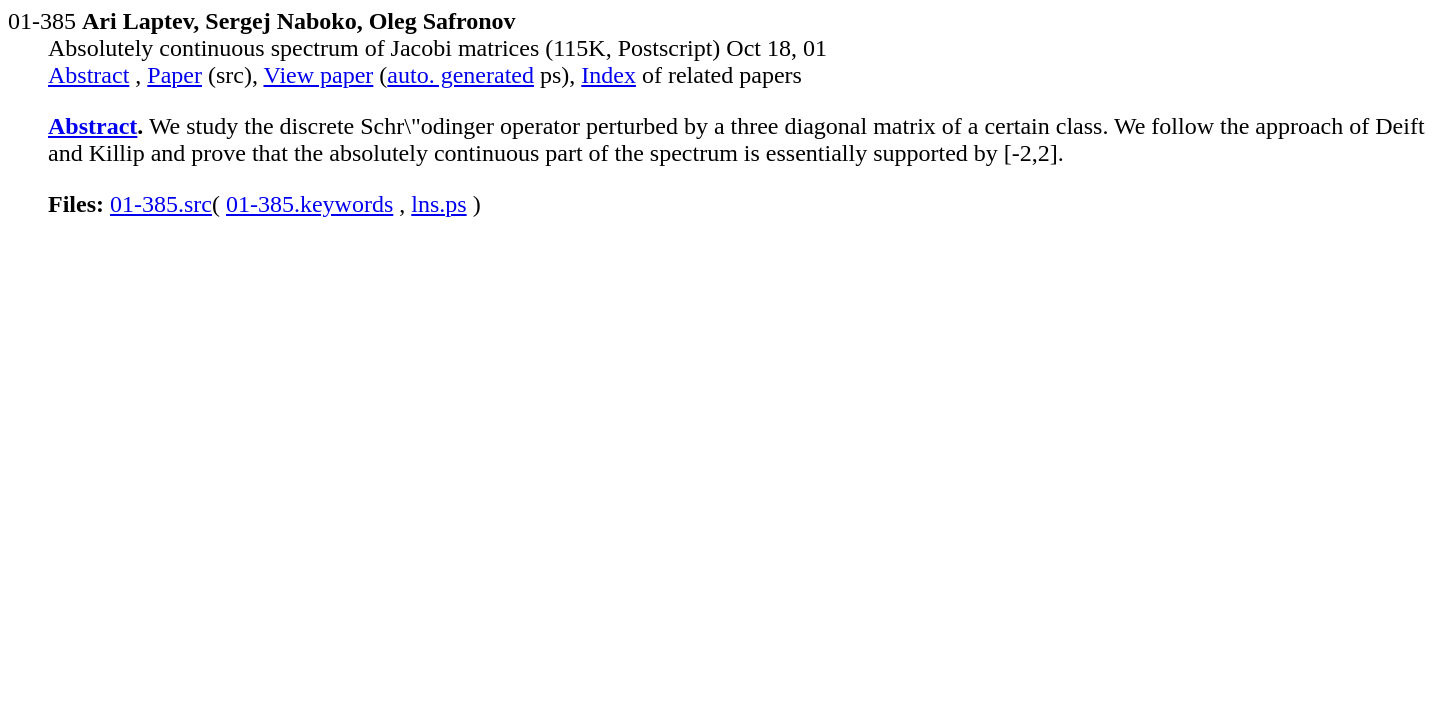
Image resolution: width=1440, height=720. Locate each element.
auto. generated (460, 75)
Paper (174, 75)
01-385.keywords (309, 204)
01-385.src (161, 204)
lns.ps (438, 204)
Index (608, 75)
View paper (319, 75)
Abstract (88, 75)
